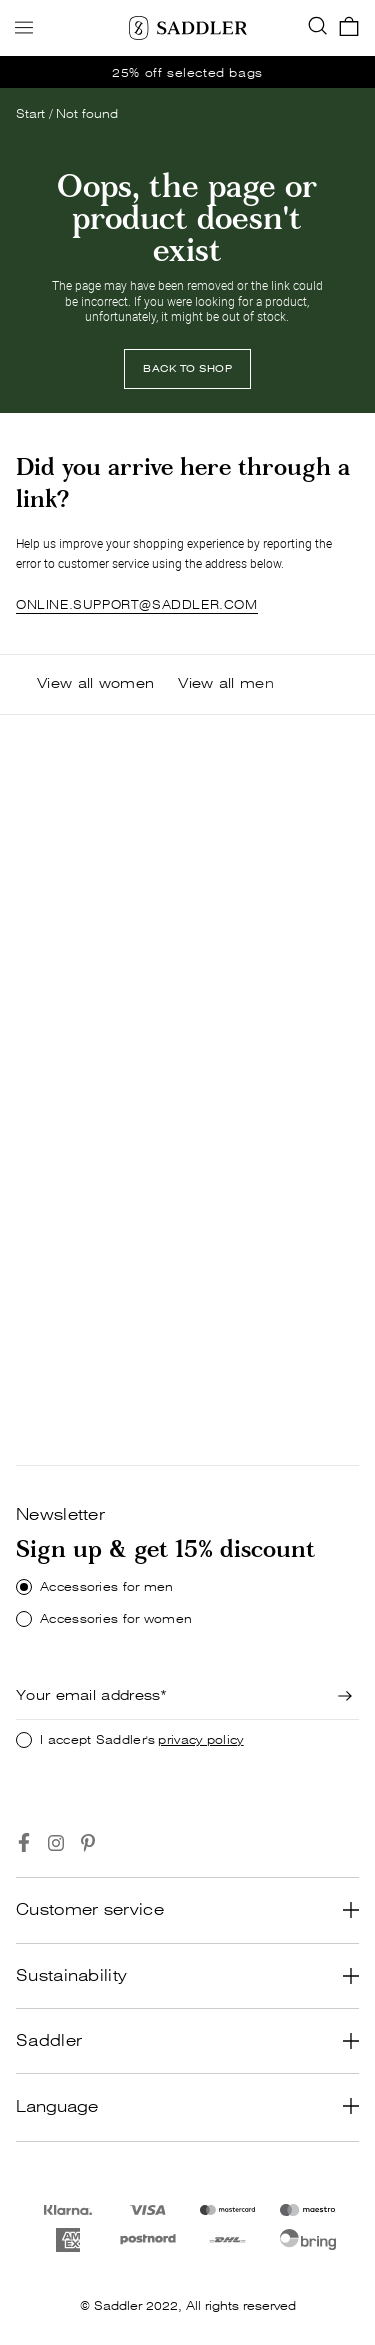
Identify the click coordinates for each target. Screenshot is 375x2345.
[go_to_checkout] (349, 28)
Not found (87, 113)
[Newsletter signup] (345, 1696)
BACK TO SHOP (187, 368)
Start (30, 113)
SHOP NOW (68, 1045)
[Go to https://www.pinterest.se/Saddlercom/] (88, 1843)
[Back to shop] (187, 369)
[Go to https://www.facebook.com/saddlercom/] (24, 1843)
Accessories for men (107, 1587)
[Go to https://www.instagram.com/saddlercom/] (56, 1843)
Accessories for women (116, 1619)
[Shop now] (68, 1046)
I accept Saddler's (142, 1740)
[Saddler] (188, 28)
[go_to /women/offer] (187, 72)
